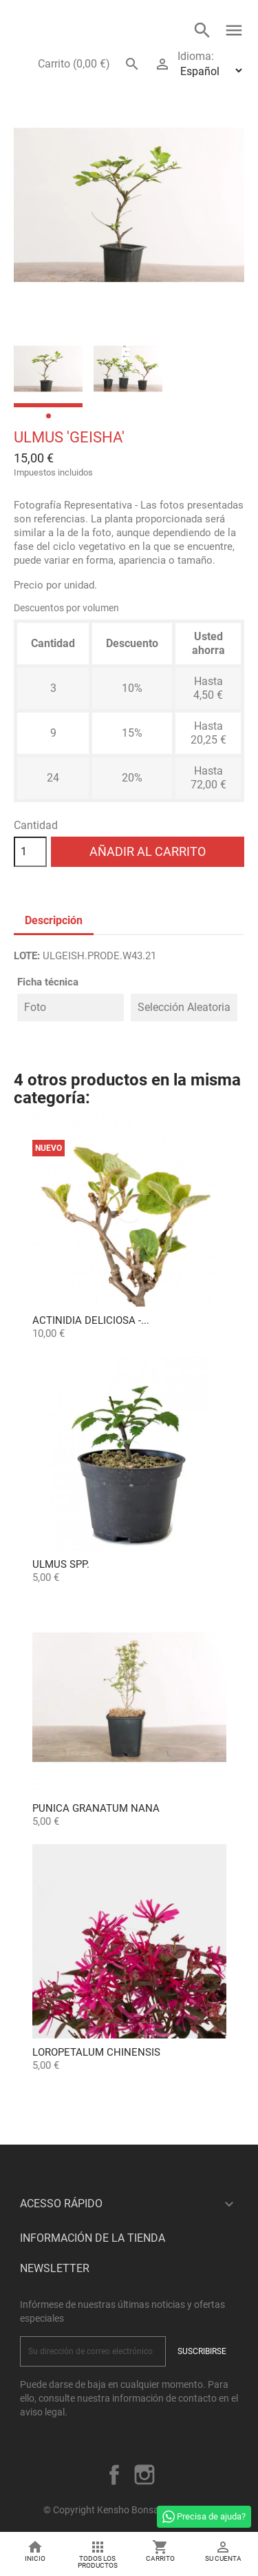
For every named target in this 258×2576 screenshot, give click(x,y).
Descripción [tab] (54, 920)
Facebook (114, 2474)
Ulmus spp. (60, 1564)
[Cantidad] (30, 852)
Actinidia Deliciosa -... (90, 1320)
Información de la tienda (92, 2238)
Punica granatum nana (96, 1808)
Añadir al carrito (147, 851)
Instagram (144, 2474)
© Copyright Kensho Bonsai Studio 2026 (129, 2509)
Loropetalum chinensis (96, 2052)
